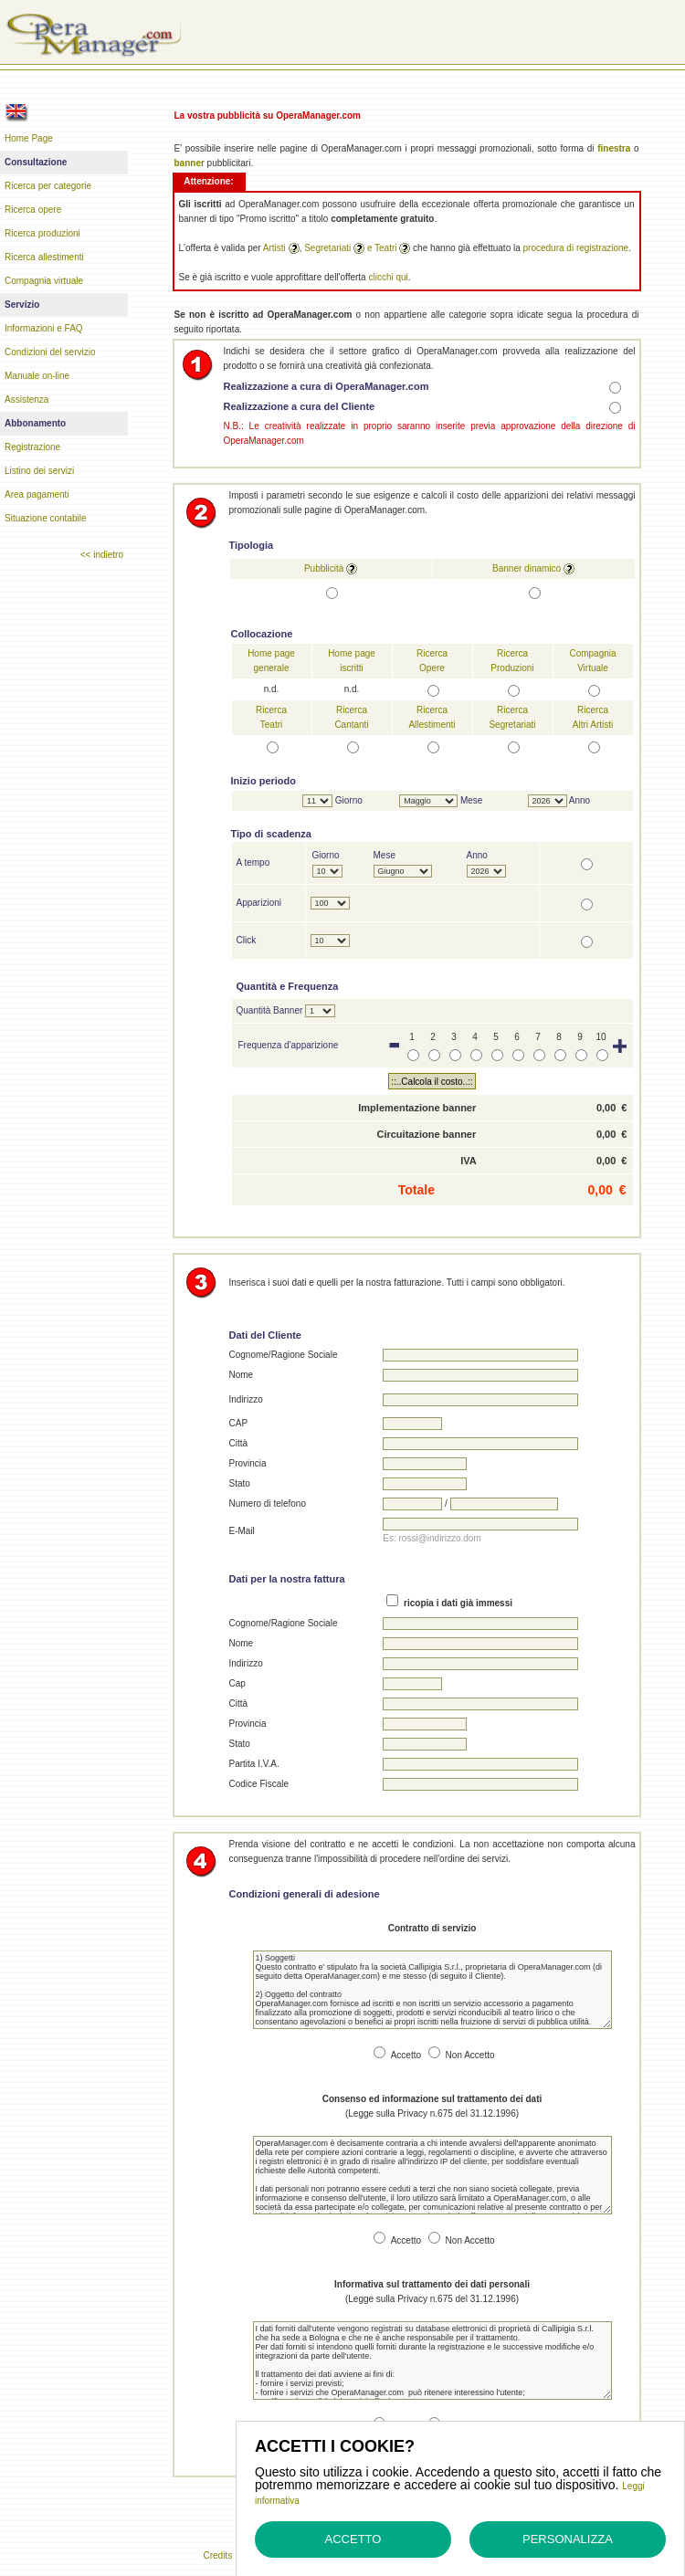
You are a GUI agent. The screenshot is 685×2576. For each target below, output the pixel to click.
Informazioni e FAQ (44, 328)
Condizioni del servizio (50, 352)
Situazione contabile (46, 518)
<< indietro (101, 555)
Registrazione (32, 447)
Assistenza (26, 399)
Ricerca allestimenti (44, 257)
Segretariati (327, 248)
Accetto (353, 2539)
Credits (217, 2555)
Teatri (385, 248)
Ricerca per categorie (48, 186)
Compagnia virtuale (44, 281)
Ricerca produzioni (42, 233)
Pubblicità (323, 568)
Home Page (29, 138)
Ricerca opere (33, 210)
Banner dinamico (526, 568)
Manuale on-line (37, 376)
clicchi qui (387, 277)
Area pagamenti (37, 494)
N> (547, 800)
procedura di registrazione (576, 248)
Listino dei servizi (39, 471)
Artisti (274, 248)
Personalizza (567, 2539)
